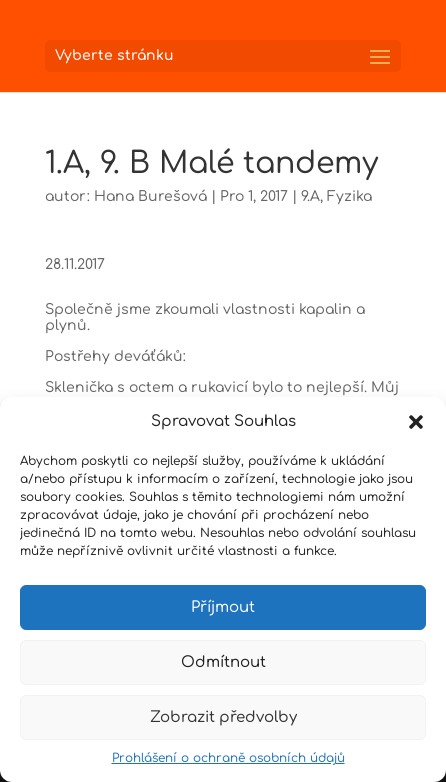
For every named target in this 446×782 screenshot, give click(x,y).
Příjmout (223, 607)
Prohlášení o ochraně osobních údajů (228, 758)
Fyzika (349, 196)
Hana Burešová (150, 196)
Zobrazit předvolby (223, 717)
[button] (416, 422)
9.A (310, 196)
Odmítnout (223, 662)
